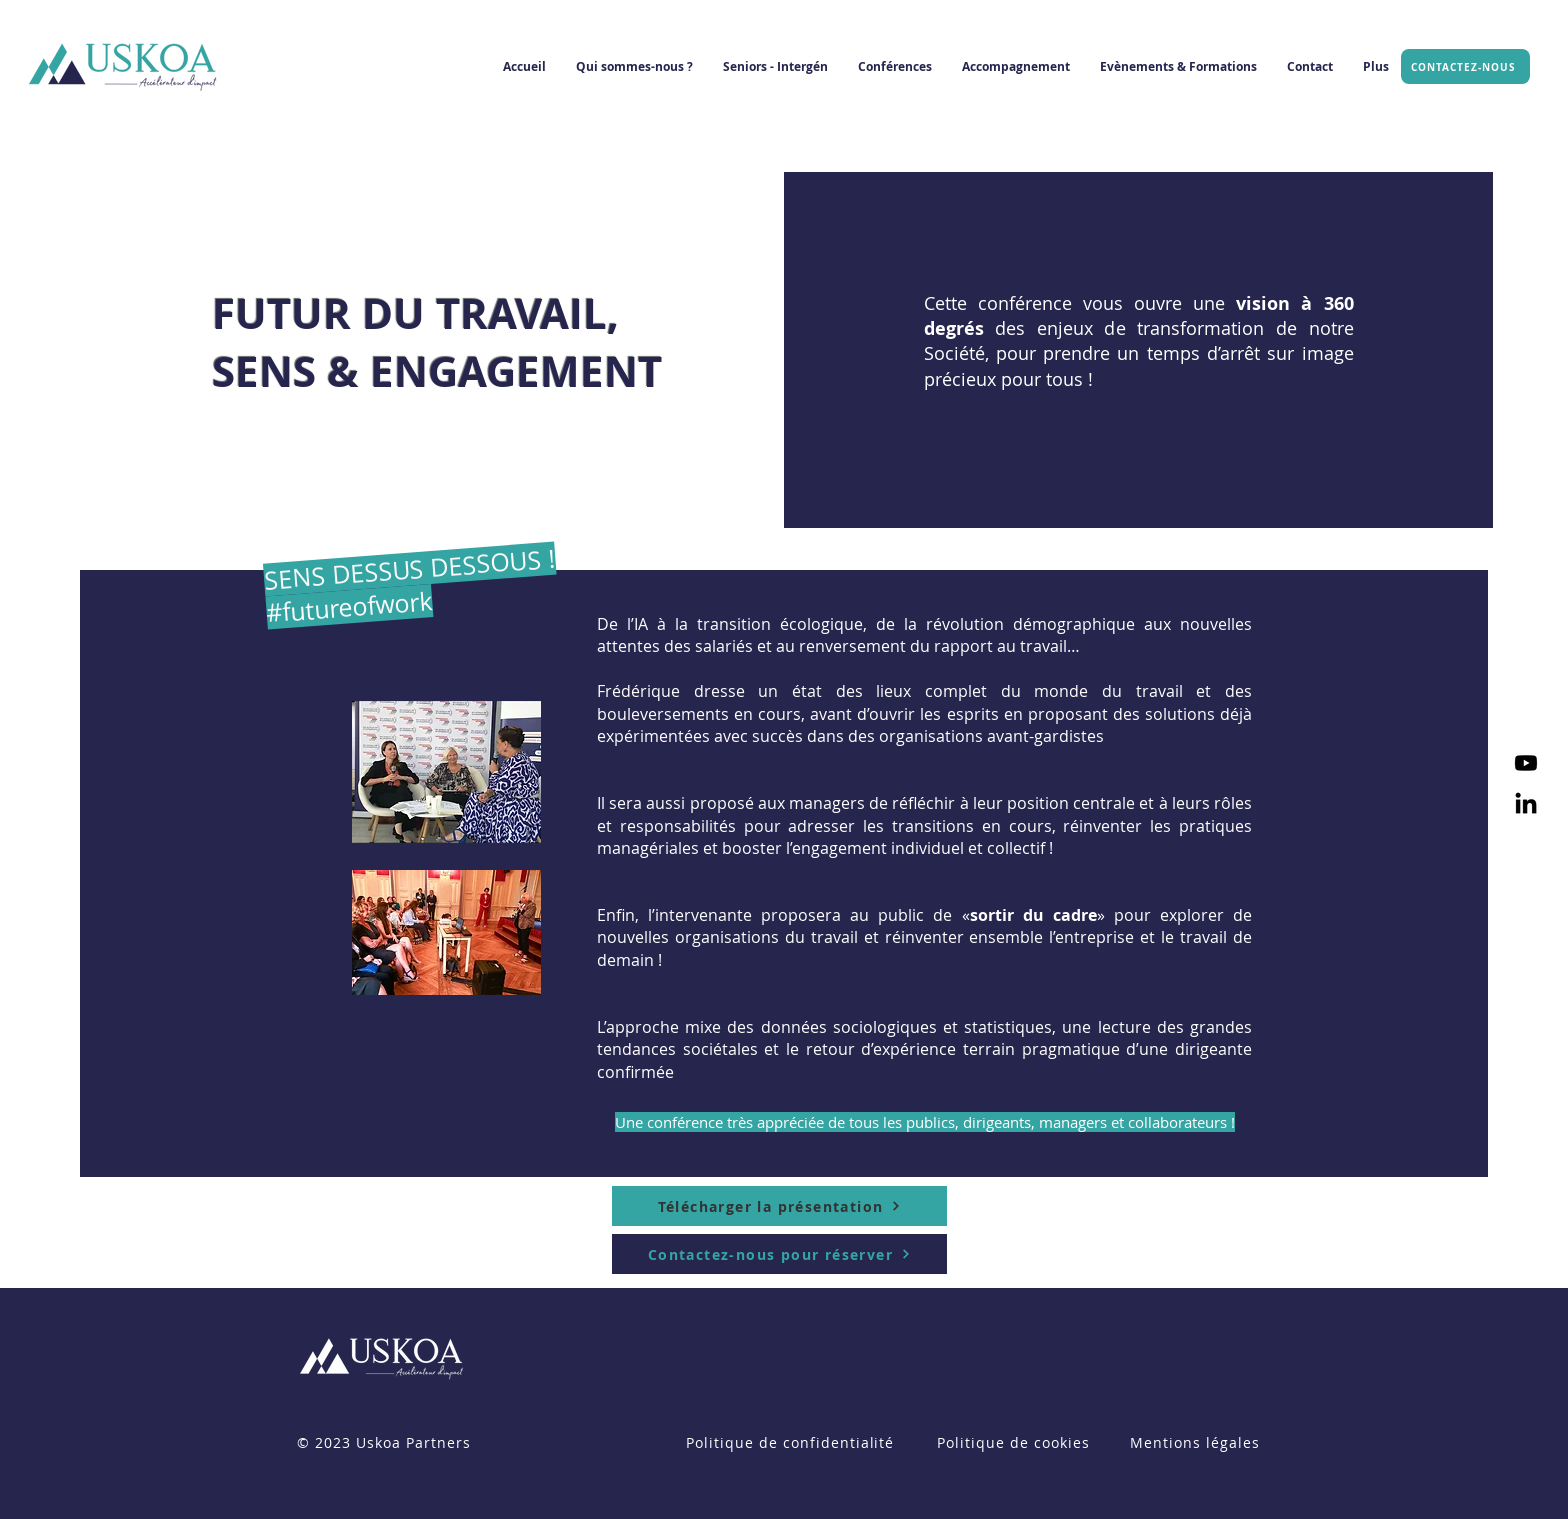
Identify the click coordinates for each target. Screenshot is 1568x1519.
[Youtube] (1526, 763)
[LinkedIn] (1526, 805)
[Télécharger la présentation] (779, 1206)
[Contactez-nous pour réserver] (779, 1254)
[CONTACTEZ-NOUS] (1465, 66)
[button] (634, 67)
